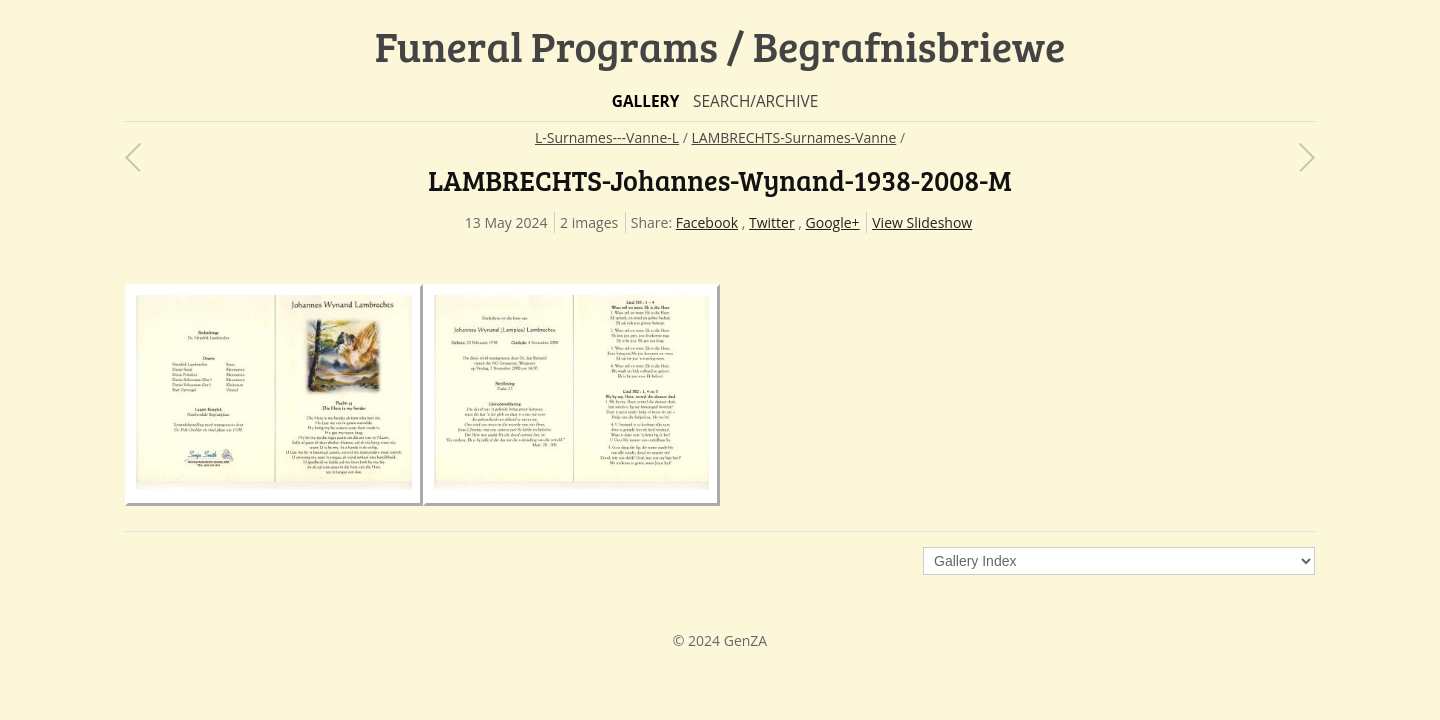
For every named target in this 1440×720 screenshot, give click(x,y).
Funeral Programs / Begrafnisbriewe (720, 45)
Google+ (833, 222)
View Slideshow (922, 222)
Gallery (646, 101)
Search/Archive (755, 101)
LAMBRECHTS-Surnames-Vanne (794, 137)
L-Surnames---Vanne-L (607, 137)
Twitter (772, 222)
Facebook (707, 222)
